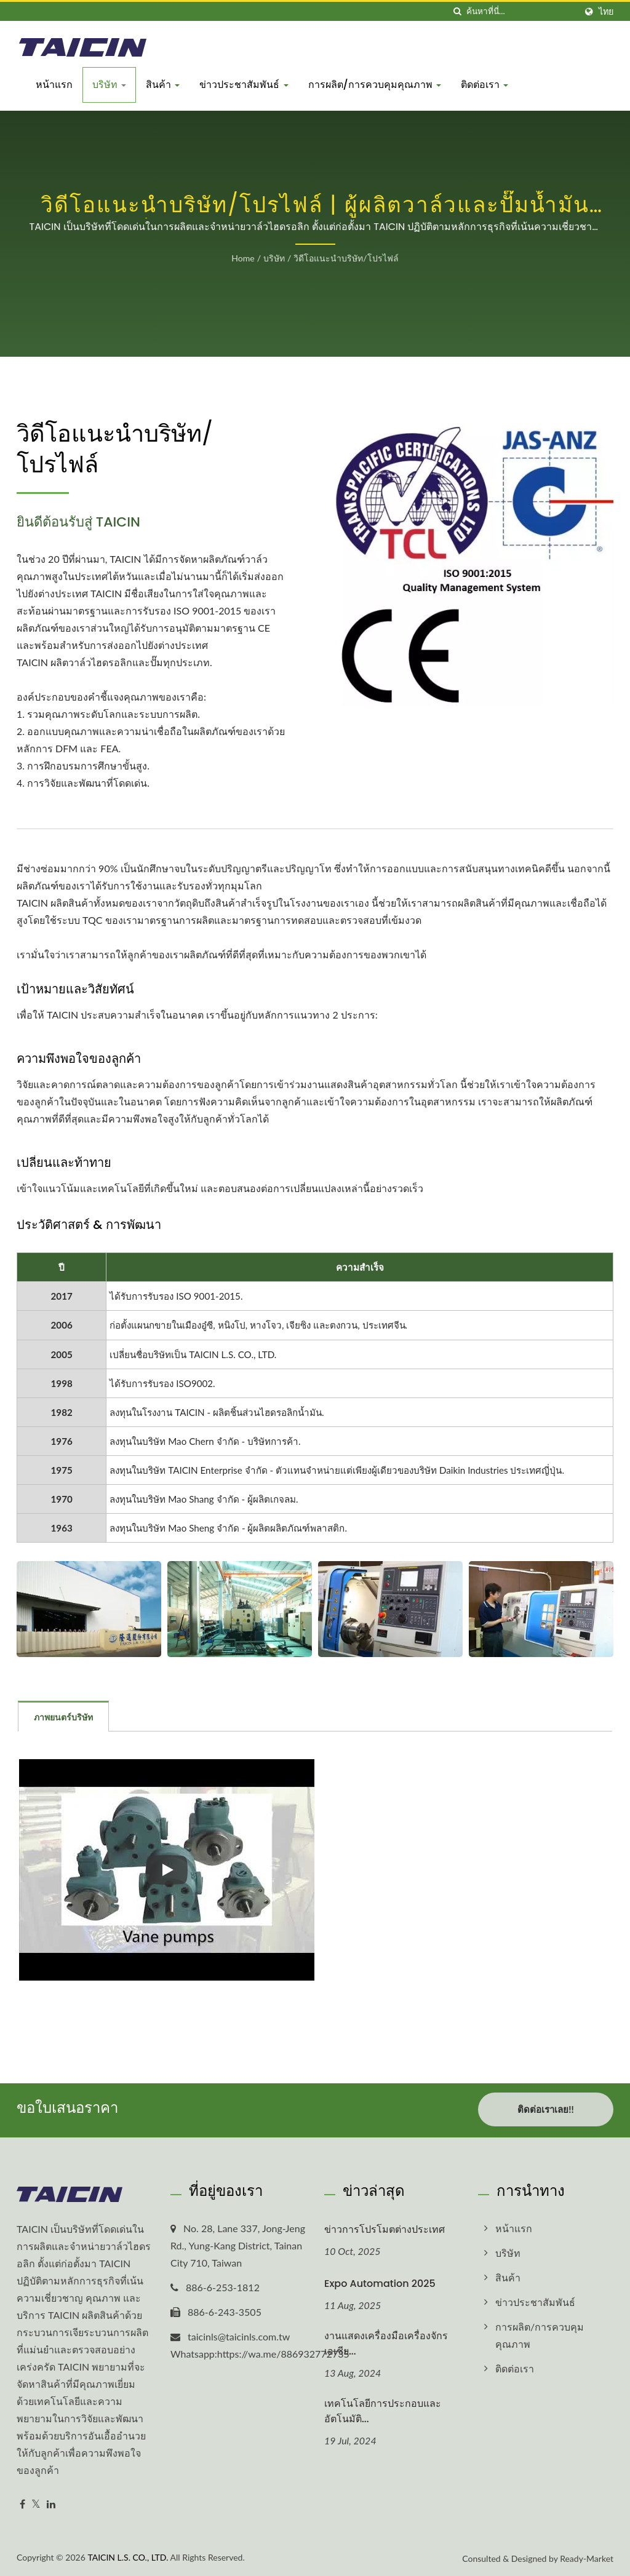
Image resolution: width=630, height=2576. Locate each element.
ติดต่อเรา (484, 85)
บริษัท (109, 85)
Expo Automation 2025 (380, 2282)
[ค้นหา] (457, 11)
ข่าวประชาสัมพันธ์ (243, 85)
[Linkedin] (51, 2502)
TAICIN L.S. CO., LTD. (127, 2555)
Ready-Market (586, 2556)
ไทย (606, 12)
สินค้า (163, 85)
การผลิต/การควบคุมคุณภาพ (374, 85)
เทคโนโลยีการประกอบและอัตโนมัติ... (382, 2409)
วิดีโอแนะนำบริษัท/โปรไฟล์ (345, 258)
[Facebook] (22, 2502)
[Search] (521, 11)
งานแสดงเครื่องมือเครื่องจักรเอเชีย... (386, 2341)
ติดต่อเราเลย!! (545, 2109)
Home (242, 258)
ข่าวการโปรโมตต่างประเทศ (384, 2227)
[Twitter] (36, 2502)
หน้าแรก (54, 85)
